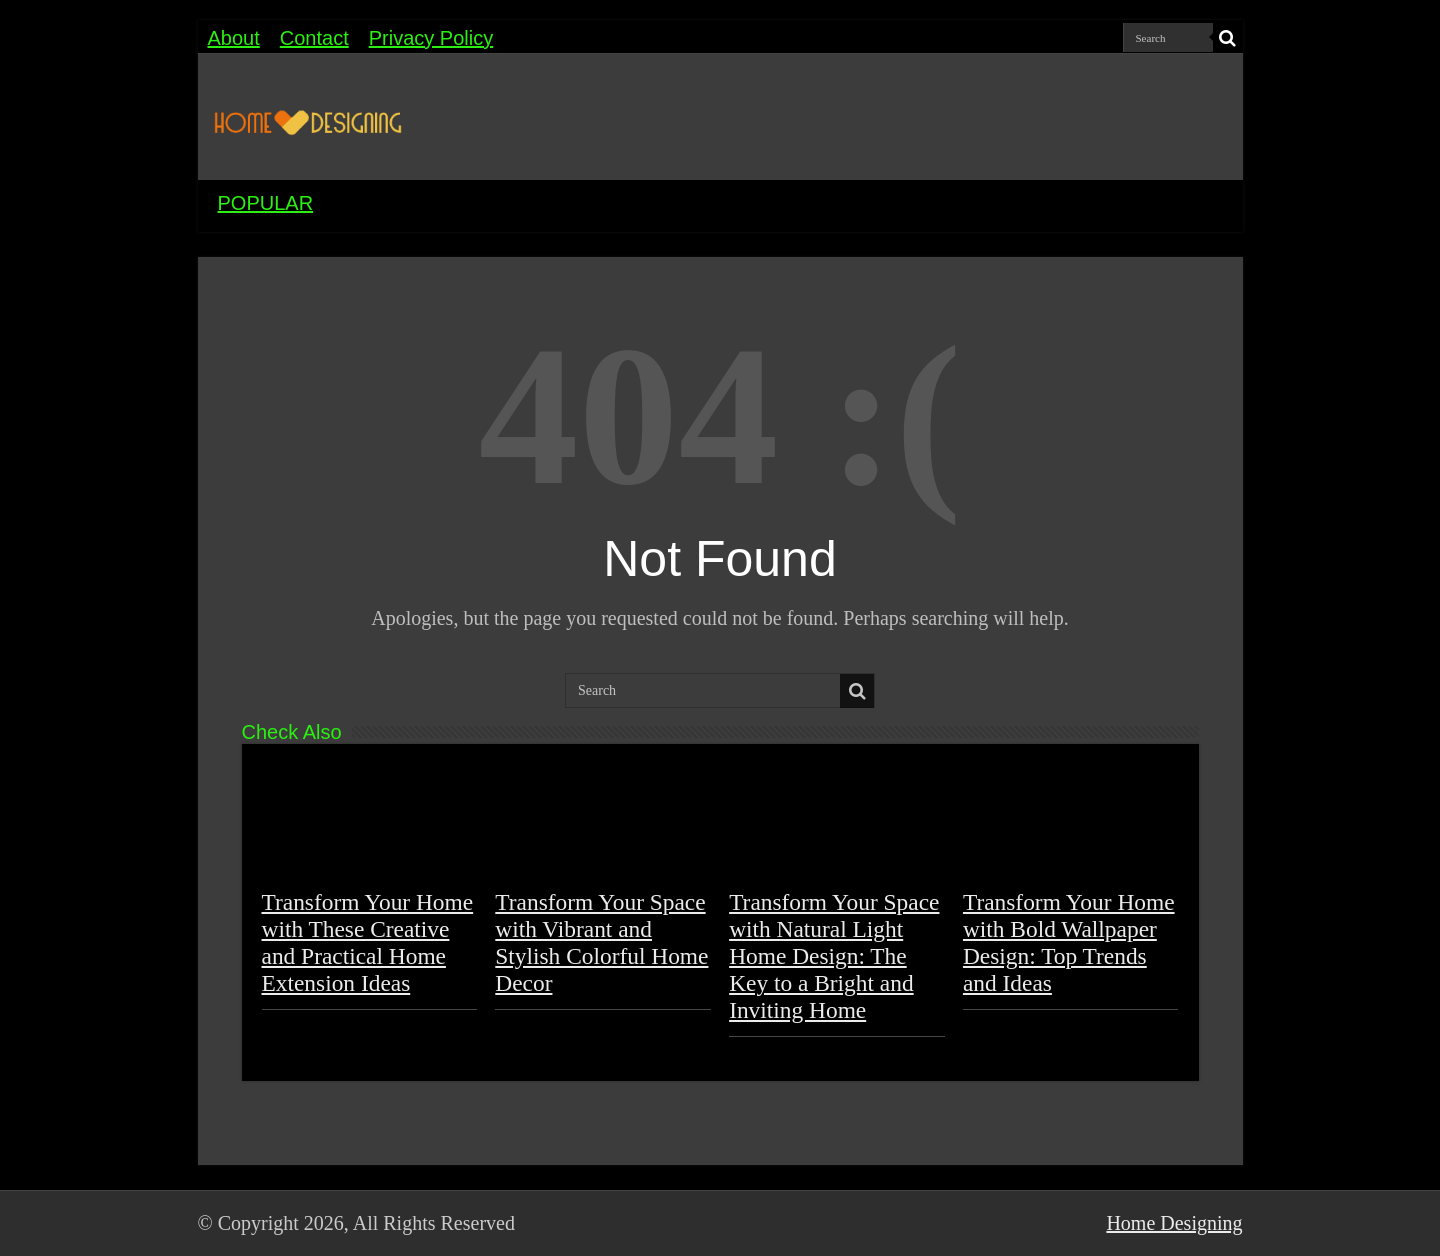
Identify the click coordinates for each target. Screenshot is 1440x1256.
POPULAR (266, 203)
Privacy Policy (431, 38)
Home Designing (1174, 1223)
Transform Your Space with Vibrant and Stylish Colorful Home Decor (601, 942)
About (234, 38)
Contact (314, 38)
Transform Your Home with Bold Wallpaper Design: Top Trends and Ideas (1069, 942)
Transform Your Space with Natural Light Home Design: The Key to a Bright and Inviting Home (834, 956)
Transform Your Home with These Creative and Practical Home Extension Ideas (368, 942)
